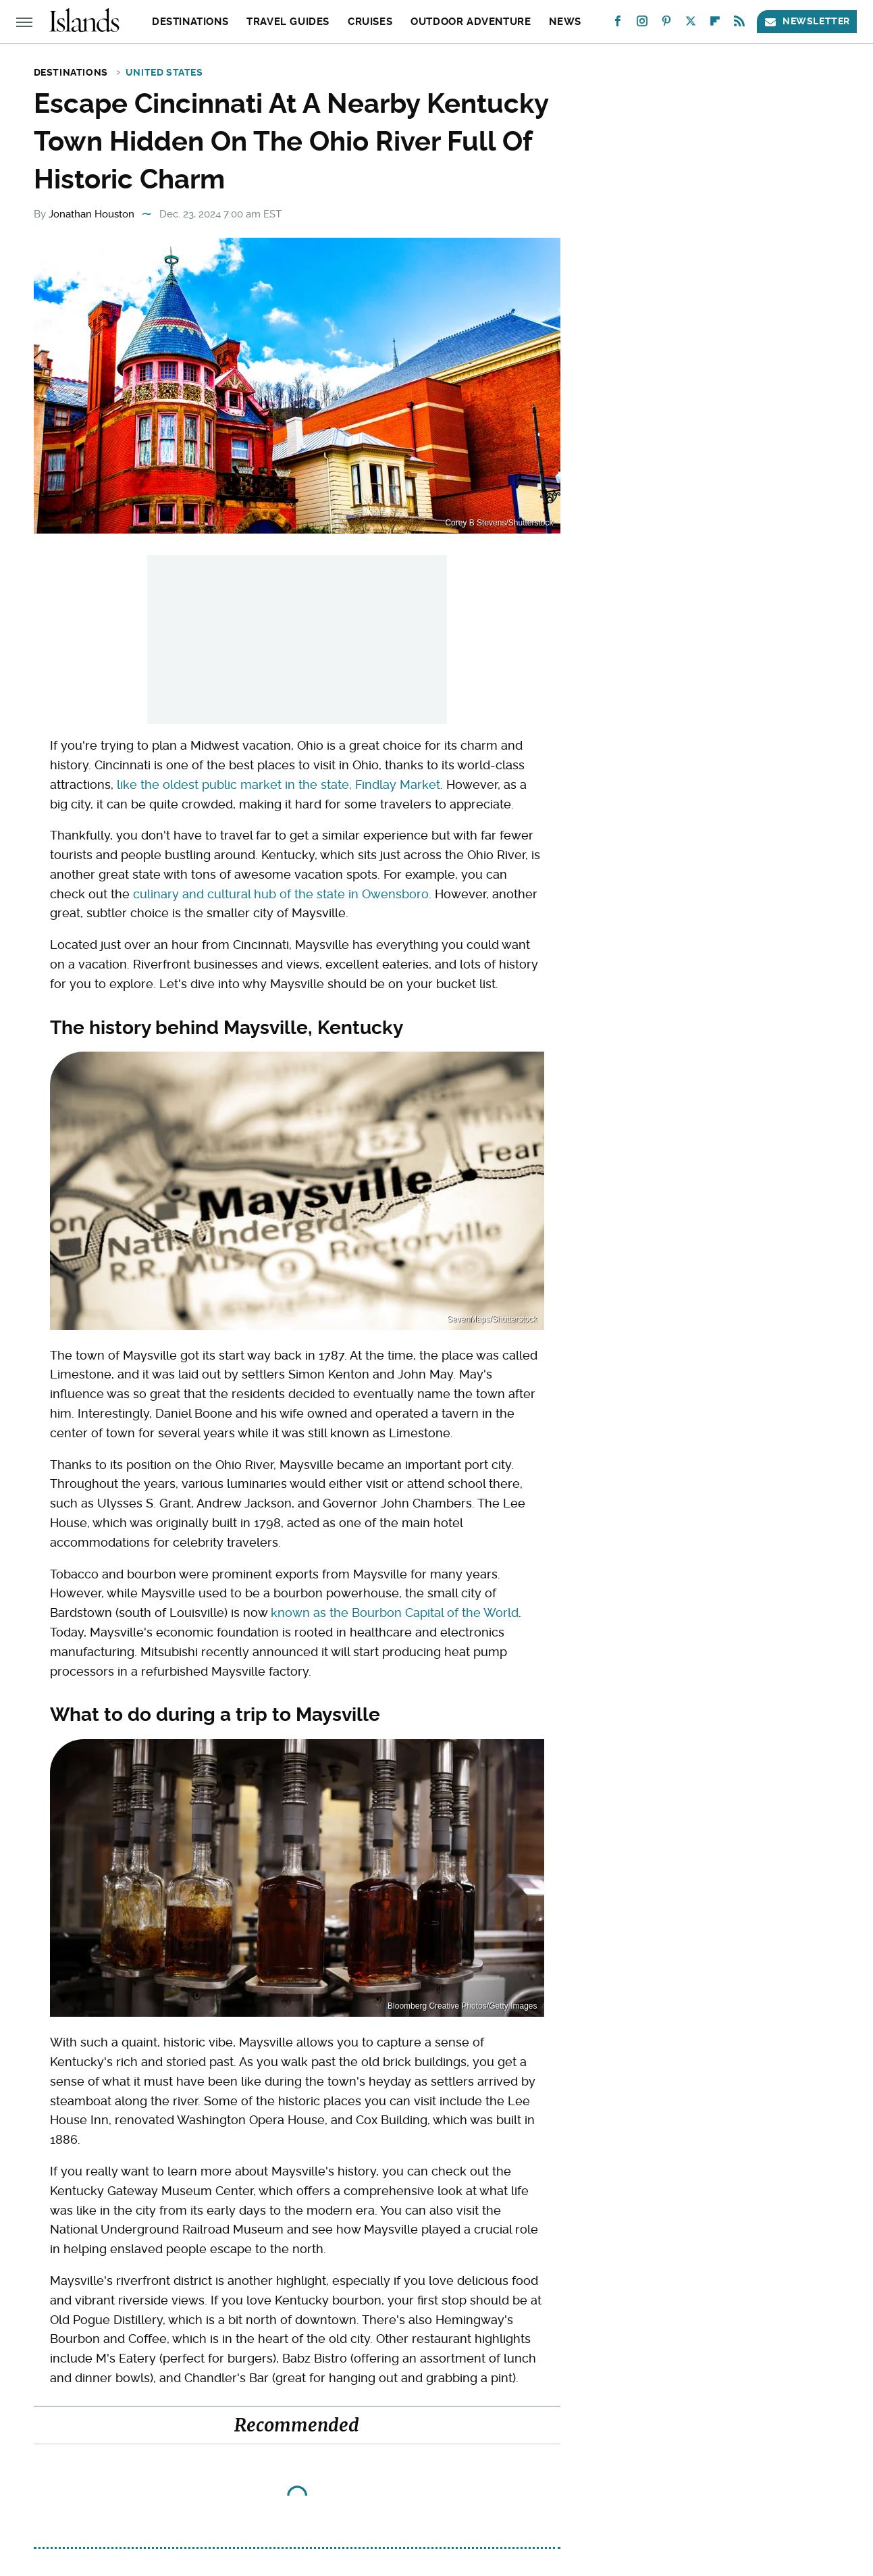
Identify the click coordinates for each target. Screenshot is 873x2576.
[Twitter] (690, 24)
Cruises (370, 22)
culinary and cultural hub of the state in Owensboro (281, 894)
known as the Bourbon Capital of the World (395, 1612)
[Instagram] (642, 24)
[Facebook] (618, 24)
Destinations (190, 22)
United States (164, 72)
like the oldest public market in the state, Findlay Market (278, 784)
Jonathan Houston (91, 214)
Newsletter (807, 21)
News (565, 22)
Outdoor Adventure (471, 22)
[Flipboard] (715, 24)
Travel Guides (287, 22)
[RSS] (739, 24)
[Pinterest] (666, 24)
